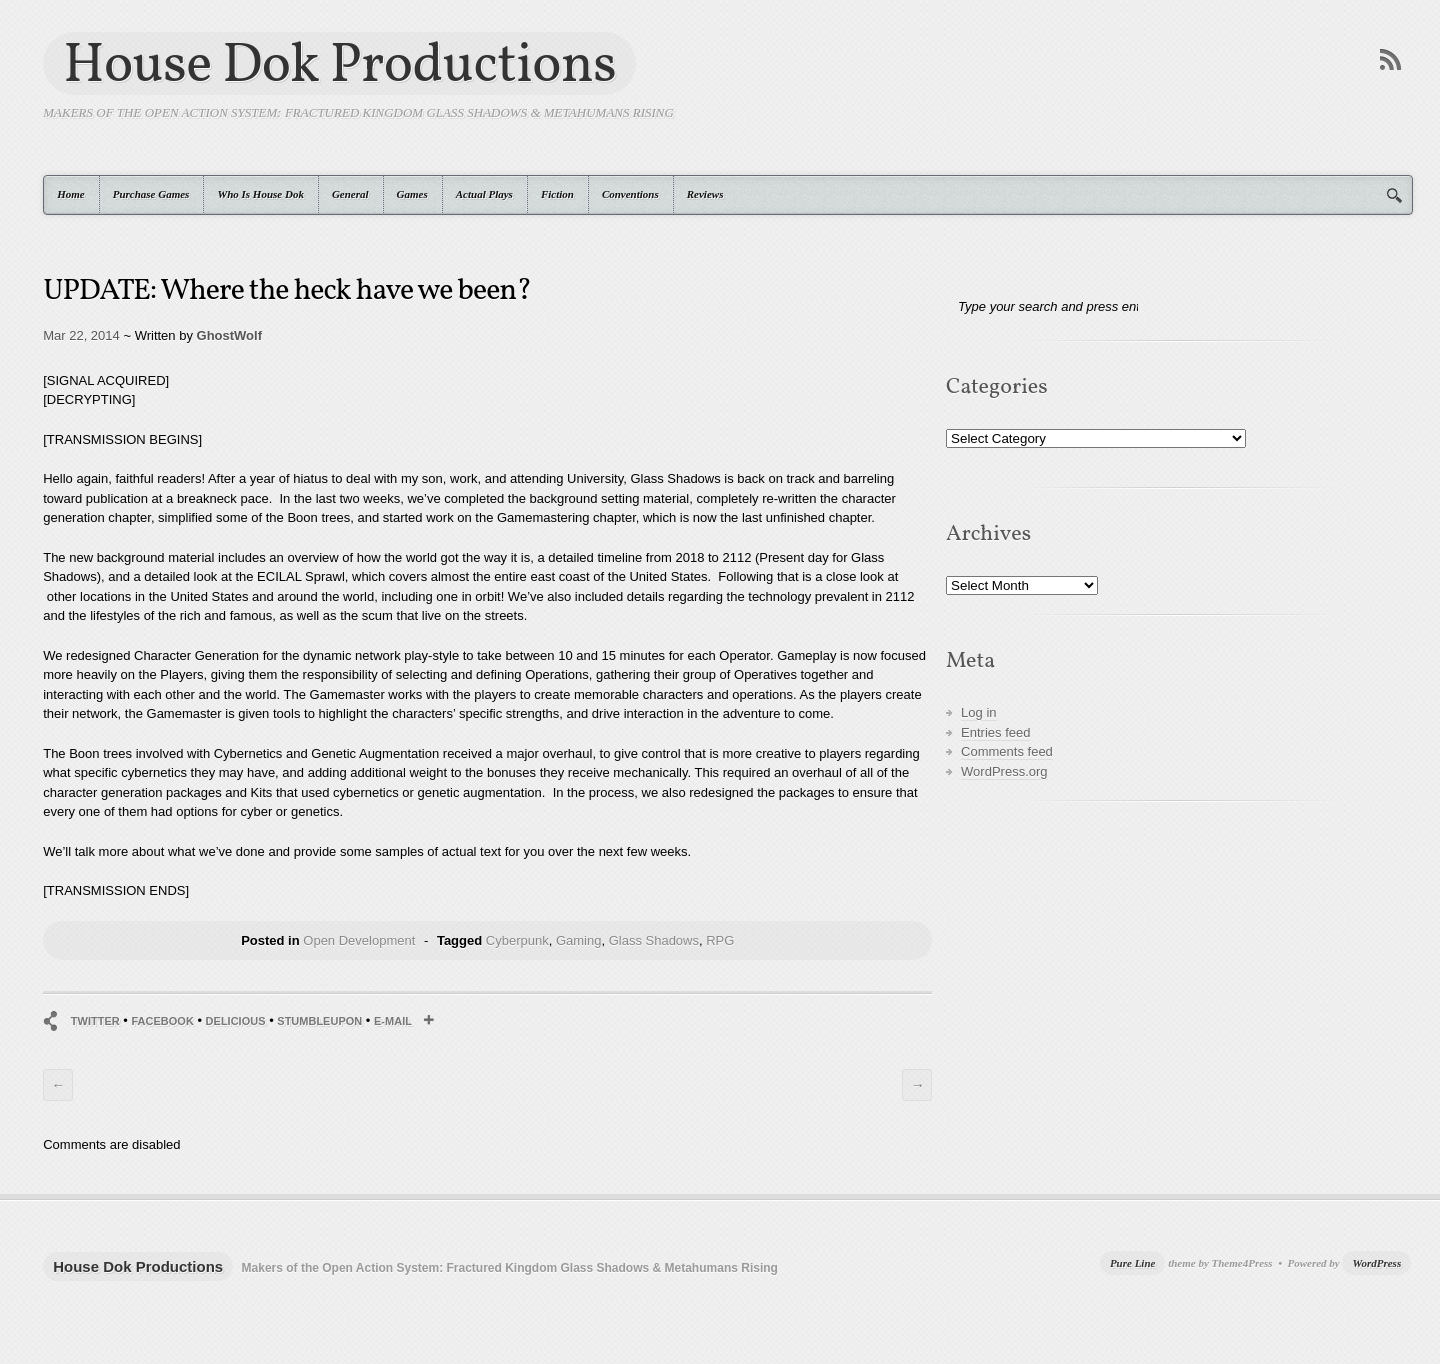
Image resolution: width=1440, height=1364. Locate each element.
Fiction (557, 194)
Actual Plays (484, 194)
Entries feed (995, 732)
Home (71, 194)
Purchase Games (151, 194)
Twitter (95, 1021)
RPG (720, 940)
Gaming (579, 940)
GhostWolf (229, 335)
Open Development (359, 940)
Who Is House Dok (260, 194)
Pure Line (1133, 1263)
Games (412, 194)
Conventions (630, 194)
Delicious (236, 1021)
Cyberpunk (517, 940)
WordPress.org (1004, 771)
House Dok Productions (339, 63)
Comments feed (1007, 751)
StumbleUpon (319, 1021)
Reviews (705, 194)
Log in (978, 712)
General (350, 194)
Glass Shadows (654, 940)
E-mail (393, 1021)
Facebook (162, 1021)
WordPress (1376, 1263)
